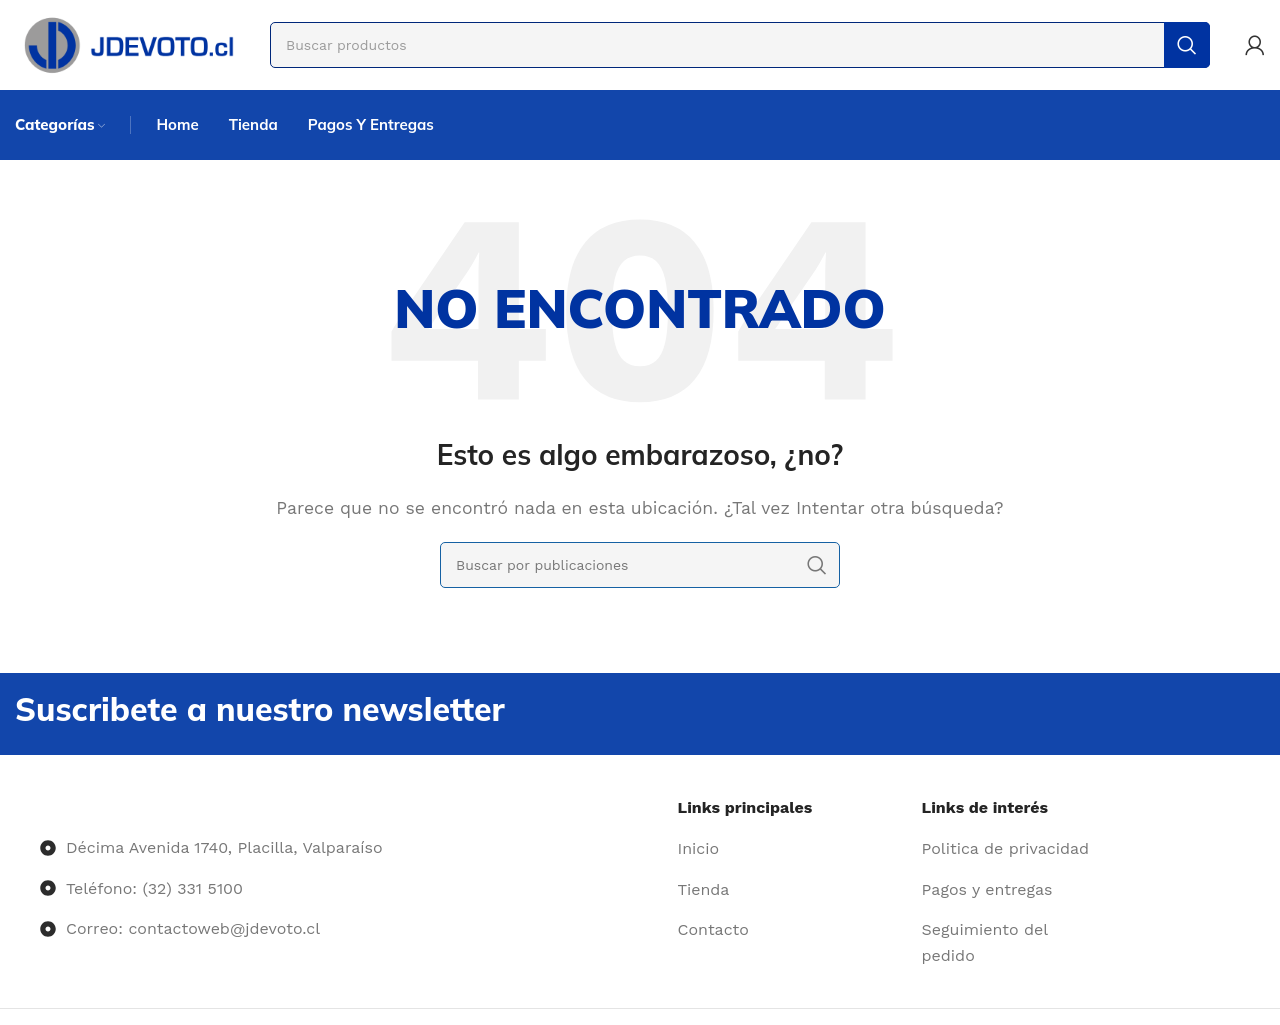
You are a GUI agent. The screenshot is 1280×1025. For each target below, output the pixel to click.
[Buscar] (740, 45)
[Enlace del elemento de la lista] (792, 849)
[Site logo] (127, 43)
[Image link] (40, 807)
